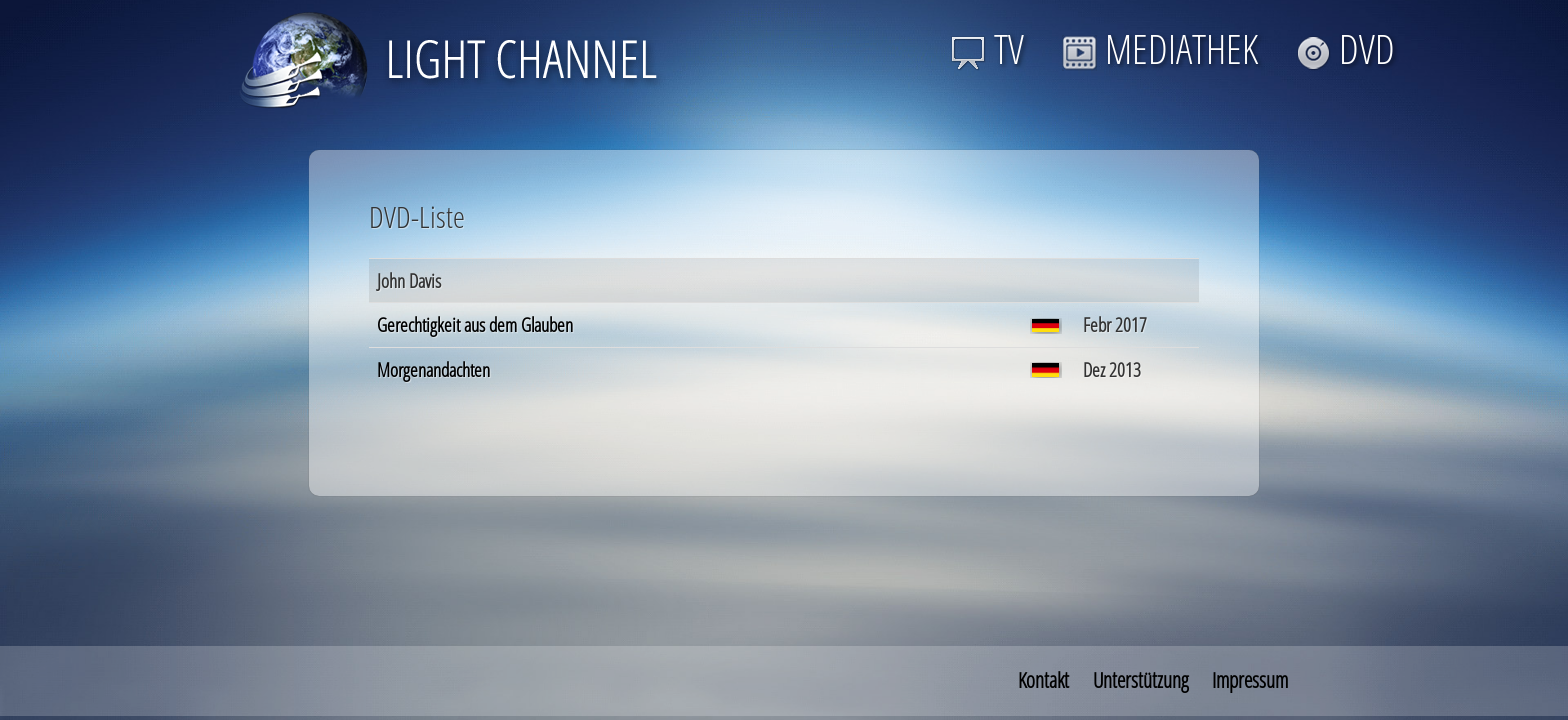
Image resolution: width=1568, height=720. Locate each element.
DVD (1345, 48)
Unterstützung (1140, 680)
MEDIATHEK (1160, 48)
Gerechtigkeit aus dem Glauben (475, 324)
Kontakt (1043, 680)
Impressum (1250, 680)
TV (987, 48)
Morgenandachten (433, 369)
